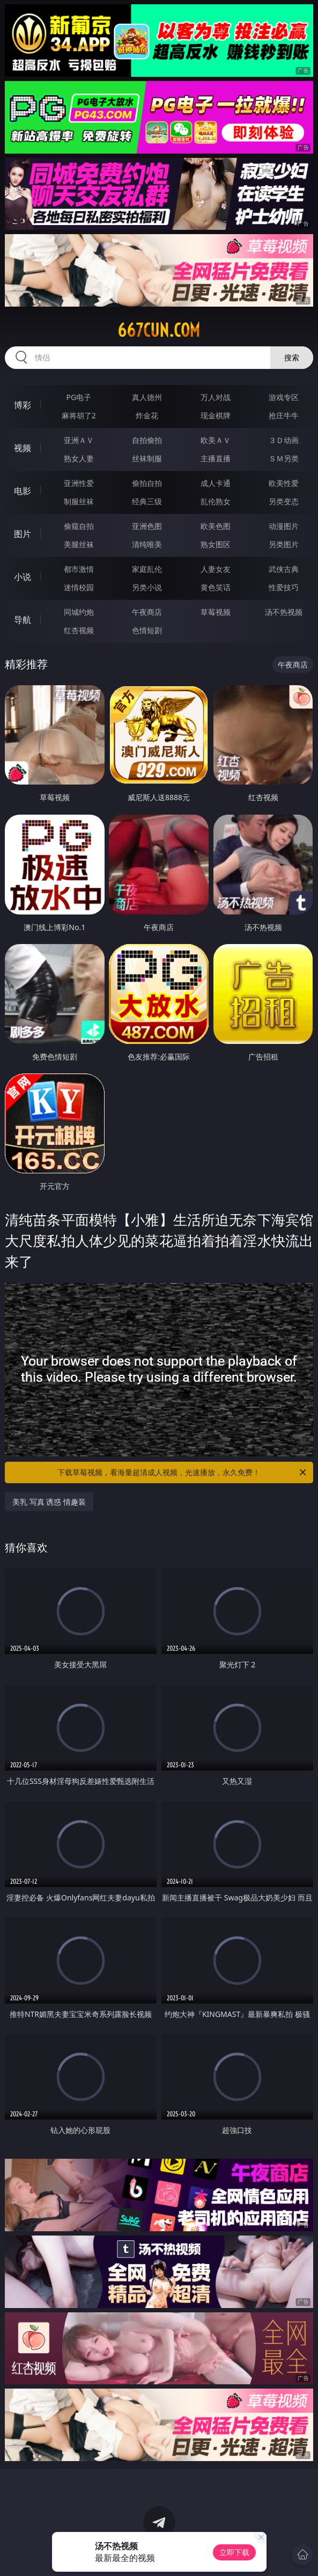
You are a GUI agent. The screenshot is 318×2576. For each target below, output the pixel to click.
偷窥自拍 (79, 526)
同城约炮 (79, 612)
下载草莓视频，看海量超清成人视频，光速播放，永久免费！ (182, 1472)
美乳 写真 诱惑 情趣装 (49, 1502)
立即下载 (234, 2552)
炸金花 (147, 415)
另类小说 (147, 587)
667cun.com (158, 330)
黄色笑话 (216, 587)
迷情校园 (79, 587)
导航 (22, 620)
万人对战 (216, 397)
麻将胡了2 (79, 415)
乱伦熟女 (216, 501)
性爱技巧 (284, 587)
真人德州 (147, 397)
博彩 (22, 405)
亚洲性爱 (79, 483)
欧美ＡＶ (216, 440)
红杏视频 (79, 630)
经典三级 (147, 501)
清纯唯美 (147, 544)
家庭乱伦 (147, 569)
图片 (22, 534)
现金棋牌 (216, 415)
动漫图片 (284, 526)
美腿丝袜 (79, 544)
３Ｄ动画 (284, 440)
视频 (22, 448)
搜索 (291, 357)
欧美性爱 (284, 483)
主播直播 (216, 458)
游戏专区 (284, 397)
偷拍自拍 (147, 483)
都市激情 (79, 569)
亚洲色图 (147, 526)
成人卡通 (216, 483)
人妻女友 (216, 569)
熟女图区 (216, 544)
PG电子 (78, 397)
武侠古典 (284, 569)
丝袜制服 (147, 458)
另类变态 (284, 501)
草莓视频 (216, 612)
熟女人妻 (79, 458)
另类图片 (284, 544)
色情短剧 (147, 630)
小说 (22, 577)
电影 (22, 491)
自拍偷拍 (147, 440)
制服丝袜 (79, 501)
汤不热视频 (283, 612)
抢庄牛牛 (284, 415)
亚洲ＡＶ (79, 440)
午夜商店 (147, 612)
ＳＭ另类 (284, 458)
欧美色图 (216, 526)
